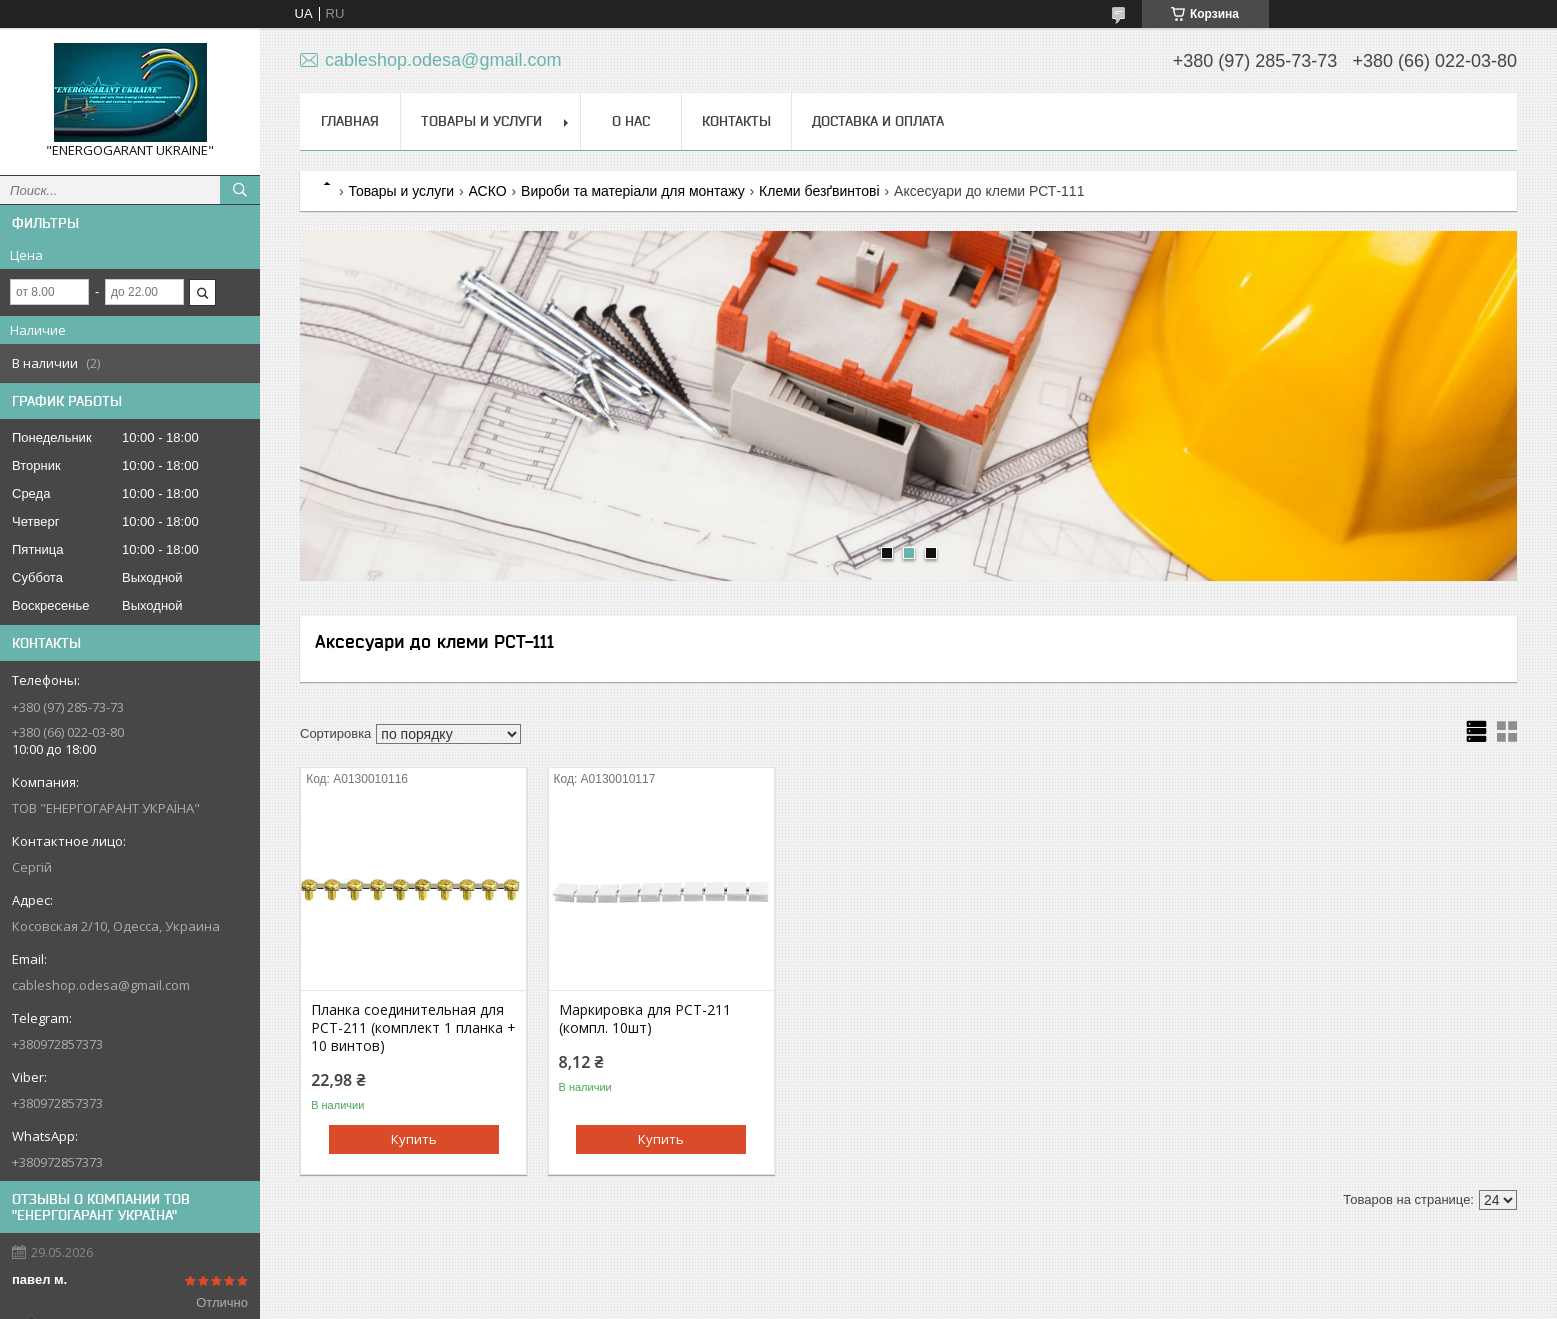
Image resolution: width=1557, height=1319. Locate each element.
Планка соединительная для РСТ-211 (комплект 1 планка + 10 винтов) (413, 1028)
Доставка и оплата (878, 121)
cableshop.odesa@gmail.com (101, 985)
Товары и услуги (481, 121)
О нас (631, 121)
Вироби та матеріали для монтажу (633, 191)
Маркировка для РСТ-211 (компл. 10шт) (645, 1019)
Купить (414, 1139)
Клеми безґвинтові (819, 191)
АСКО (488, 191)
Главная (350, 121)
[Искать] (240, 190)
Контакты (736, 121)
